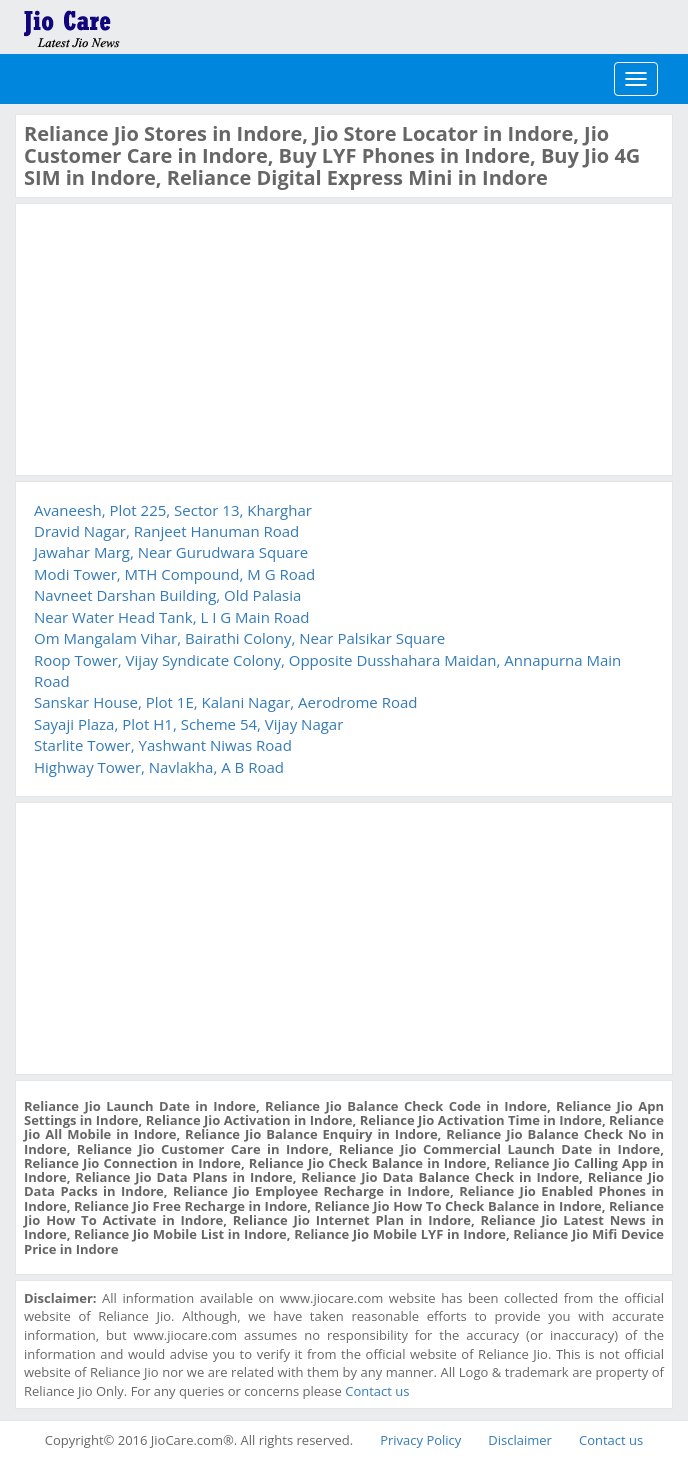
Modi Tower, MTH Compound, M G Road (174, 574)
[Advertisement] (174, 337)
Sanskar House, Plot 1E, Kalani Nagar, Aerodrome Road (225, 702)
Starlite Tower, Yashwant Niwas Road (163, 745)
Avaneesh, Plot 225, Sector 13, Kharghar (173, 510)
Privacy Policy (420, 1440)
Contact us (377, 1391)
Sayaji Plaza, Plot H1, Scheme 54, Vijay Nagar (188, 724)
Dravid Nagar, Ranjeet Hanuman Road (166, 531)
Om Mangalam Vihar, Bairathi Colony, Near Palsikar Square (239, 638)
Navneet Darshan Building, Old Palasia (167, 595)
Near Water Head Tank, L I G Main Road (172, 617)
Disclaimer (520, 1440)
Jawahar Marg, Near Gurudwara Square (171, 552)
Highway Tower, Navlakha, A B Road (159, 767)
